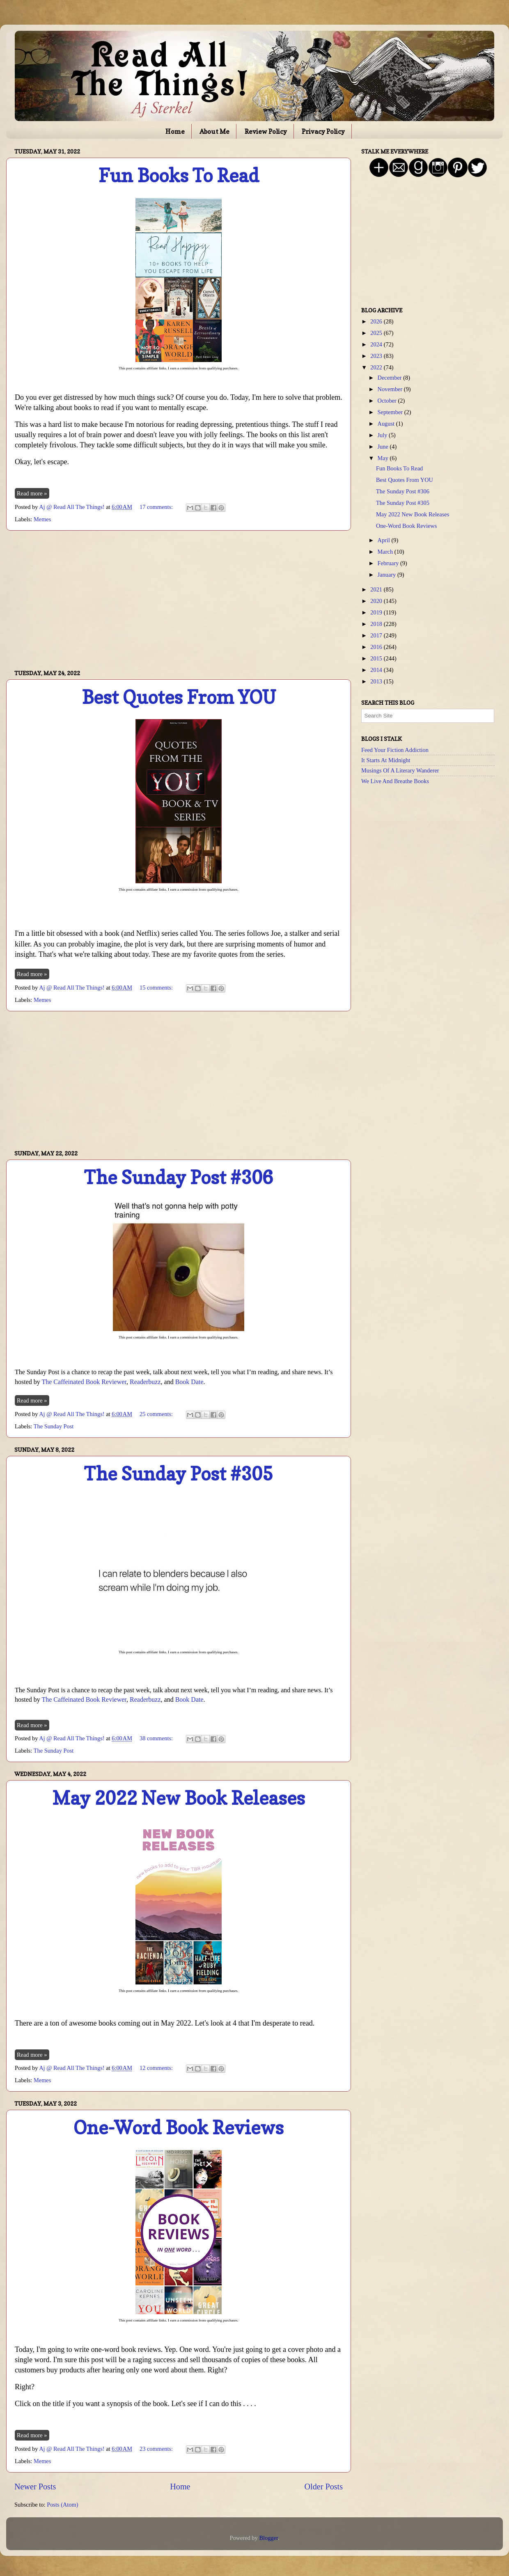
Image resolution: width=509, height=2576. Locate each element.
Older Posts (323, 2486)
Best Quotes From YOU (179, 697)
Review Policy (266, 131)
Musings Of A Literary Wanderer (400, 770)
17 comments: (157, 507)
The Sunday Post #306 (178, 1177)
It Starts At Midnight (385, 760)
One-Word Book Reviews (178, 2127)
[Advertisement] (178, 600)
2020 (376, 601)
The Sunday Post (54, 1426)
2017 (376, 635)
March (386, 551)
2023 (376, 356)
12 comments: (157, 2068)
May (384, 458)
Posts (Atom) (62, 2504)
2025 (376, 333)
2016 (376, 647)
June (384, 446)
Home (175, 131)
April (385, 540)
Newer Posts (35, 2486)
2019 (376, 612)
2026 (376, 321)
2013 (376, 681)
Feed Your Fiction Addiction (395, 750)
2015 (376, 658)
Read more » (32, 493)
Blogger (268, 2538)
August (387, 423)
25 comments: (157, 1414)
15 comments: (157, 987)
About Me (214, 131)
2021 (376, 589)
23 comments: (157, 2448)
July (383, 435)
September (391, 412)
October (388, 400)
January (387, 574)
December (391, 377)
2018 (376, 624)
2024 (376, 344)
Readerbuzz (145, 1381)
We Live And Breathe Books (395, 781)
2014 (376, 670)
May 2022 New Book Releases (178, 1798)
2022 (376, 367)
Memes (42, 519)
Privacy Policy (323, 131)
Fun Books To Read (179, 175)
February (389, 563)
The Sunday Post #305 (178, 1473)
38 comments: (157, 1738)
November (391, 389)
